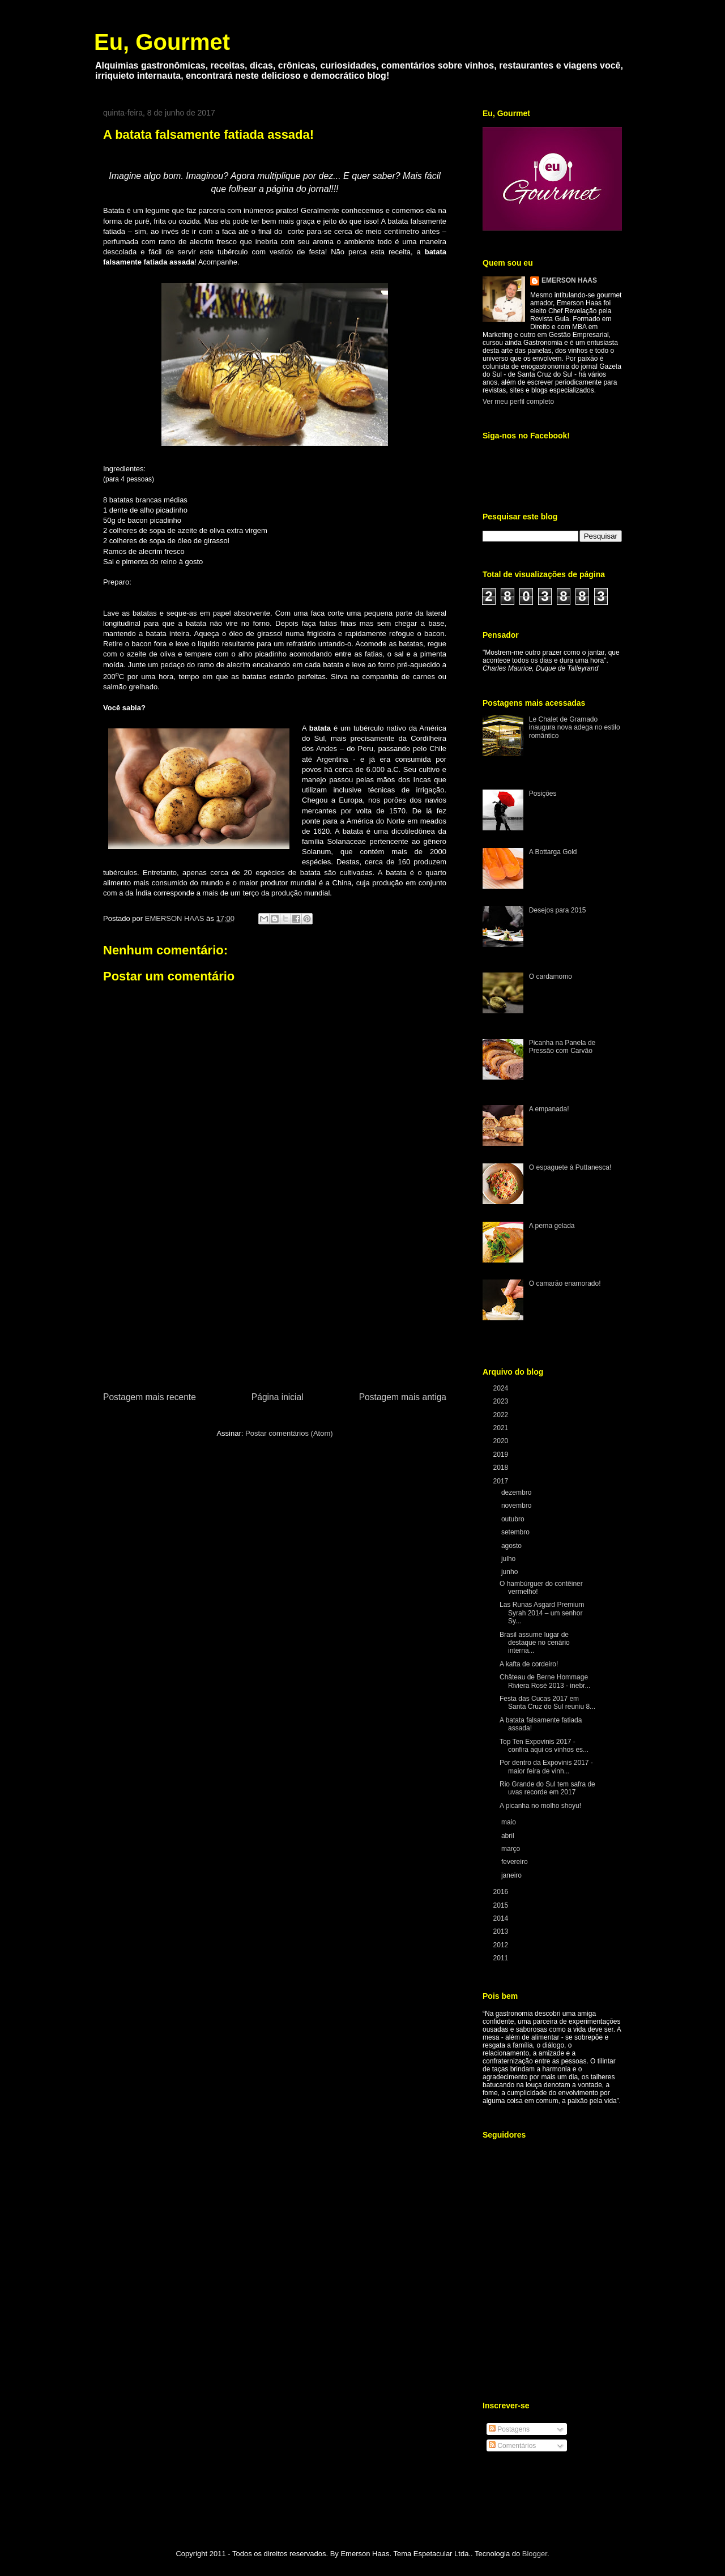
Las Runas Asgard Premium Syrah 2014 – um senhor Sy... (542, 1613)
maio (509, 1822)
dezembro (517, 1492)
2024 (501, 1388)
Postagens (509, 2429)
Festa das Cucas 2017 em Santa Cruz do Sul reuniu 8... (547, 1703)
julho (509, 1559)
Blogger (534, 2553)
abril (508, 1836)
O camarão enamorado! (565, 1283)
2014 (501, 1918)
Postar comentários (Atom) (289, 1433)
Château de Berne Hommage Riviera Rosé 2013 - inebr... (545, 1681)
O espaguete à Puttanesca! (570, 1167)
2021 (501, 1428)
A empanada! (549, 1109)
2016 (501, 1892)
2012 (501, 1945)
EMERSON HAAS (569, 280)
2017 (501, 1481)
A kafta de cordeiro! (529, 1664)
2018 (501, 1468)
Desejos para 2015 (557, 910)
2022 (501, 1415)
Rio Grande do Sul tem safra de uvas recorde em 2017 (547, 1788)
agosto (512, 1546)
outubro (513, 1519)
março (511, 1849)
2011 (501, 1958)
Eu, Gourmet (162, 41)
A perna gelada (552, 1226)
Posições (543, 793)
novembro (517, 1505)
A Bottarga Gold (553, 852)
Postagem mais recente (149, 1397)
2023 (501, 1401)
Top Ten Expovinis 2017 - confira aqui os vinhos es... (544, 1746)
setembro (516, 1532)
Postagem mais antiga (402, 1397)
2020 (501, 1441)
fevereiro (515, 1862)
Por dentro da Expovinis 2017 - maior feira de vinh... (546, 1767)
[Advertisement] (274, 1305)
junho (510, 1572)
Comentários (512, 2446)
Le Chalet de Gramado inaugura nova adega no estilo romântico (574, 727)
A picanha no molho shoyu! (540, 1806)
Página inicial (277, 1397)
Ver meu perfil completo (518, 402)
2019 (501, 1454)
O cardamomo (550, 976)
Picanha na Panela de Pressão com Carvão (562, 1047)
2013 (501, 1931)
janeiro (512, 1875)
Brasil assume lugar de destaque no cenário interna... (535, 1643)
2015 (501, 1905)
